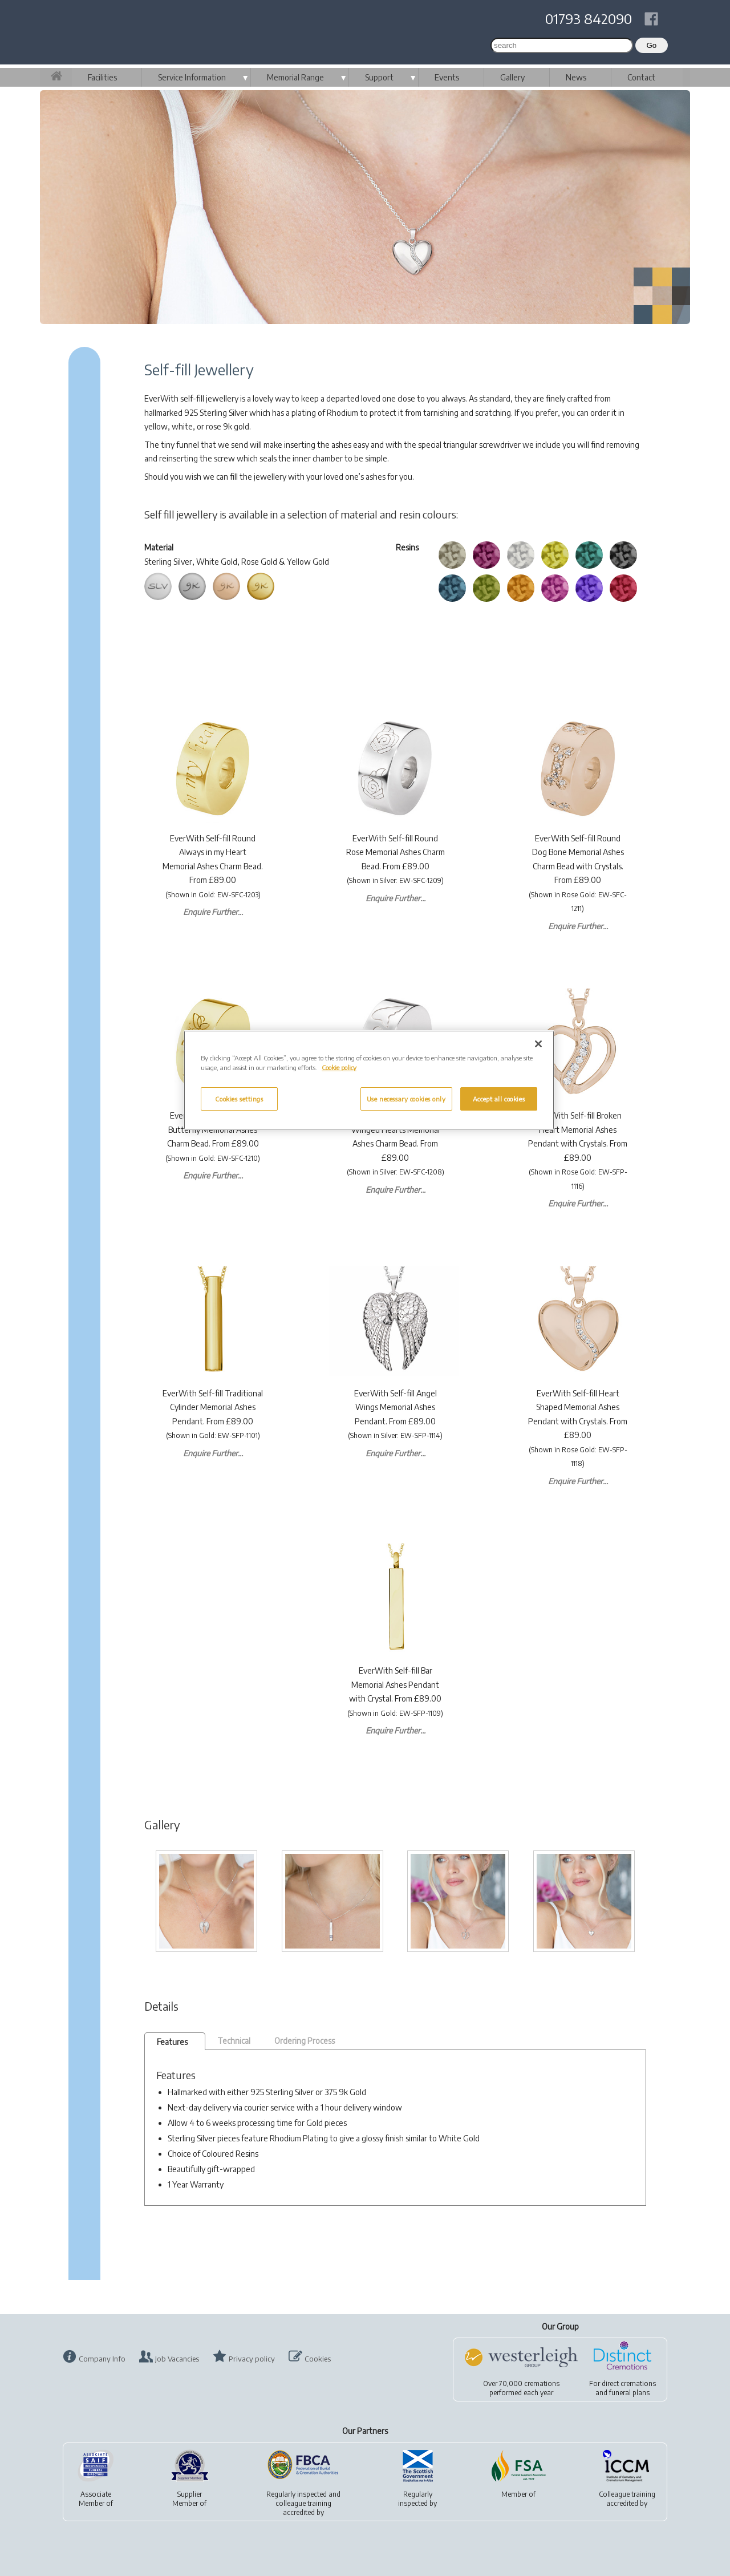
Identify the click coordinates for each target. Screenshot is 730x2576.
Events (447, 77)
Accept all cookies (499, 1099)
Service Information (192, 77)
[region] (369, 1080)
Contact (641, 77)
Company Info (102, 2358)
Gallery (512, 77)
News (576, 77)
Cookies (318, 2358)
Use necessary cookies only (406, 1099)
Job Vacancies (177, 2358)
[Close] (538, 1043)
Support (379, 77)
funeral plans (629, 2392)
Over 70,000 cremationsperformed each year (521, 2388)
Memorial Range (295, 77)
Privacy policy (252, 2358)
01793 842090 (588, 18)
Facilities (102, 77)
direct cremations (629, 2383)
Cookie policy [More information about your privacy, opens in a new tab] (339, 1067)
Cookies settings (239, 1099)
